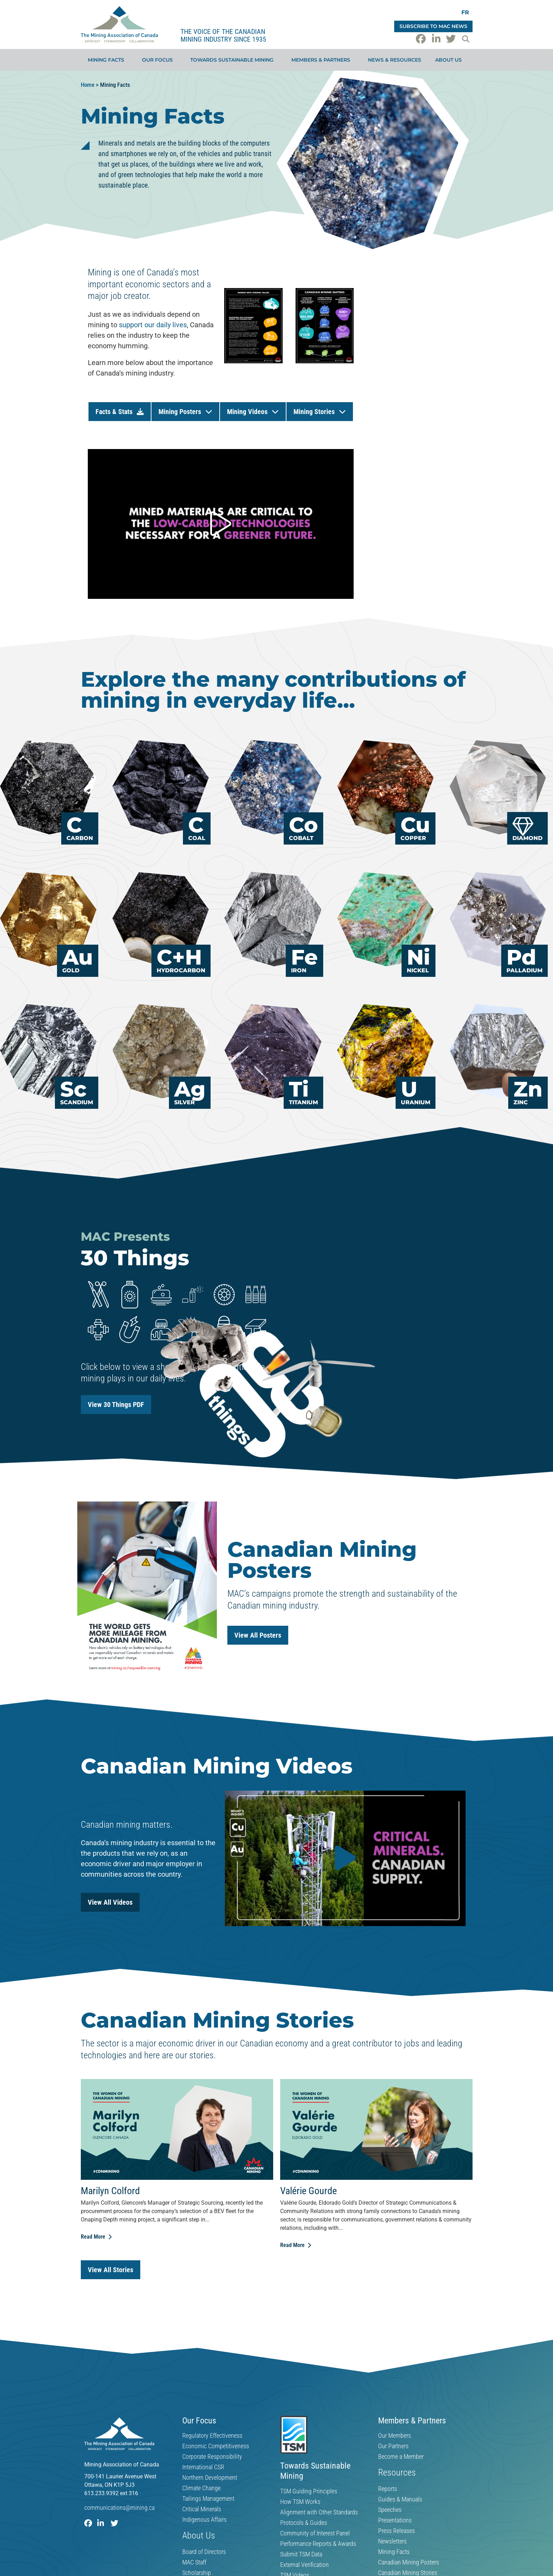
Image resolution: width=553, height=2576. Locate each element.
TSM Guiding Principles (308, 2491)
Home (87, 84)
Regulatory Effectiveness (212, 2435)
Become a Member (401, 2457)
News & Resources (394, 60)
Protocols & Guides (303, 2523)
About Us (450, 59)
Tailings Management (208, 2499)
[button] (466, 39)
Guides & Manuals (400, 2499)
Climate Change (201, 2488)
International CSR (203, 2467)
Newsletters (392, 2541)
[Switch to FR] (465, 12)
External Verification (304, 2565)
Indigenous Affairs (204, 2519)
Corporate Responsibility (212, 2457)
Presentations (395, 2520)
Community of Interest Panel (315, 2533)
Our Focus (159, 59)
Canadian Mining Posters (408, 2562)
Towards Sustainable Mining (233, 59)
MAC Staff (194, 2562)
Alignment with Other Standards (319, 2512)
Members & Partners (322, 59)
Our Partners (393, 2446)
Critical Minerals (201, 2509)
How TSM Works (300, 2502)
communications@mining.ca (119, 2507)
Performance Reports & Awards (318, 2544)
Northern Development (209, 2477)
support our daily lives (153, 325)
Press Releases (396, 2531)
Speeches (390, 2510)
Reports (387, 2489)
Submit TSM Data (301, 2554)
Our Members (394, 2435)
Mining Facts (108, 59)
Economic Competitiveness (215, 2446)
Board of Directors (204, 2552)
